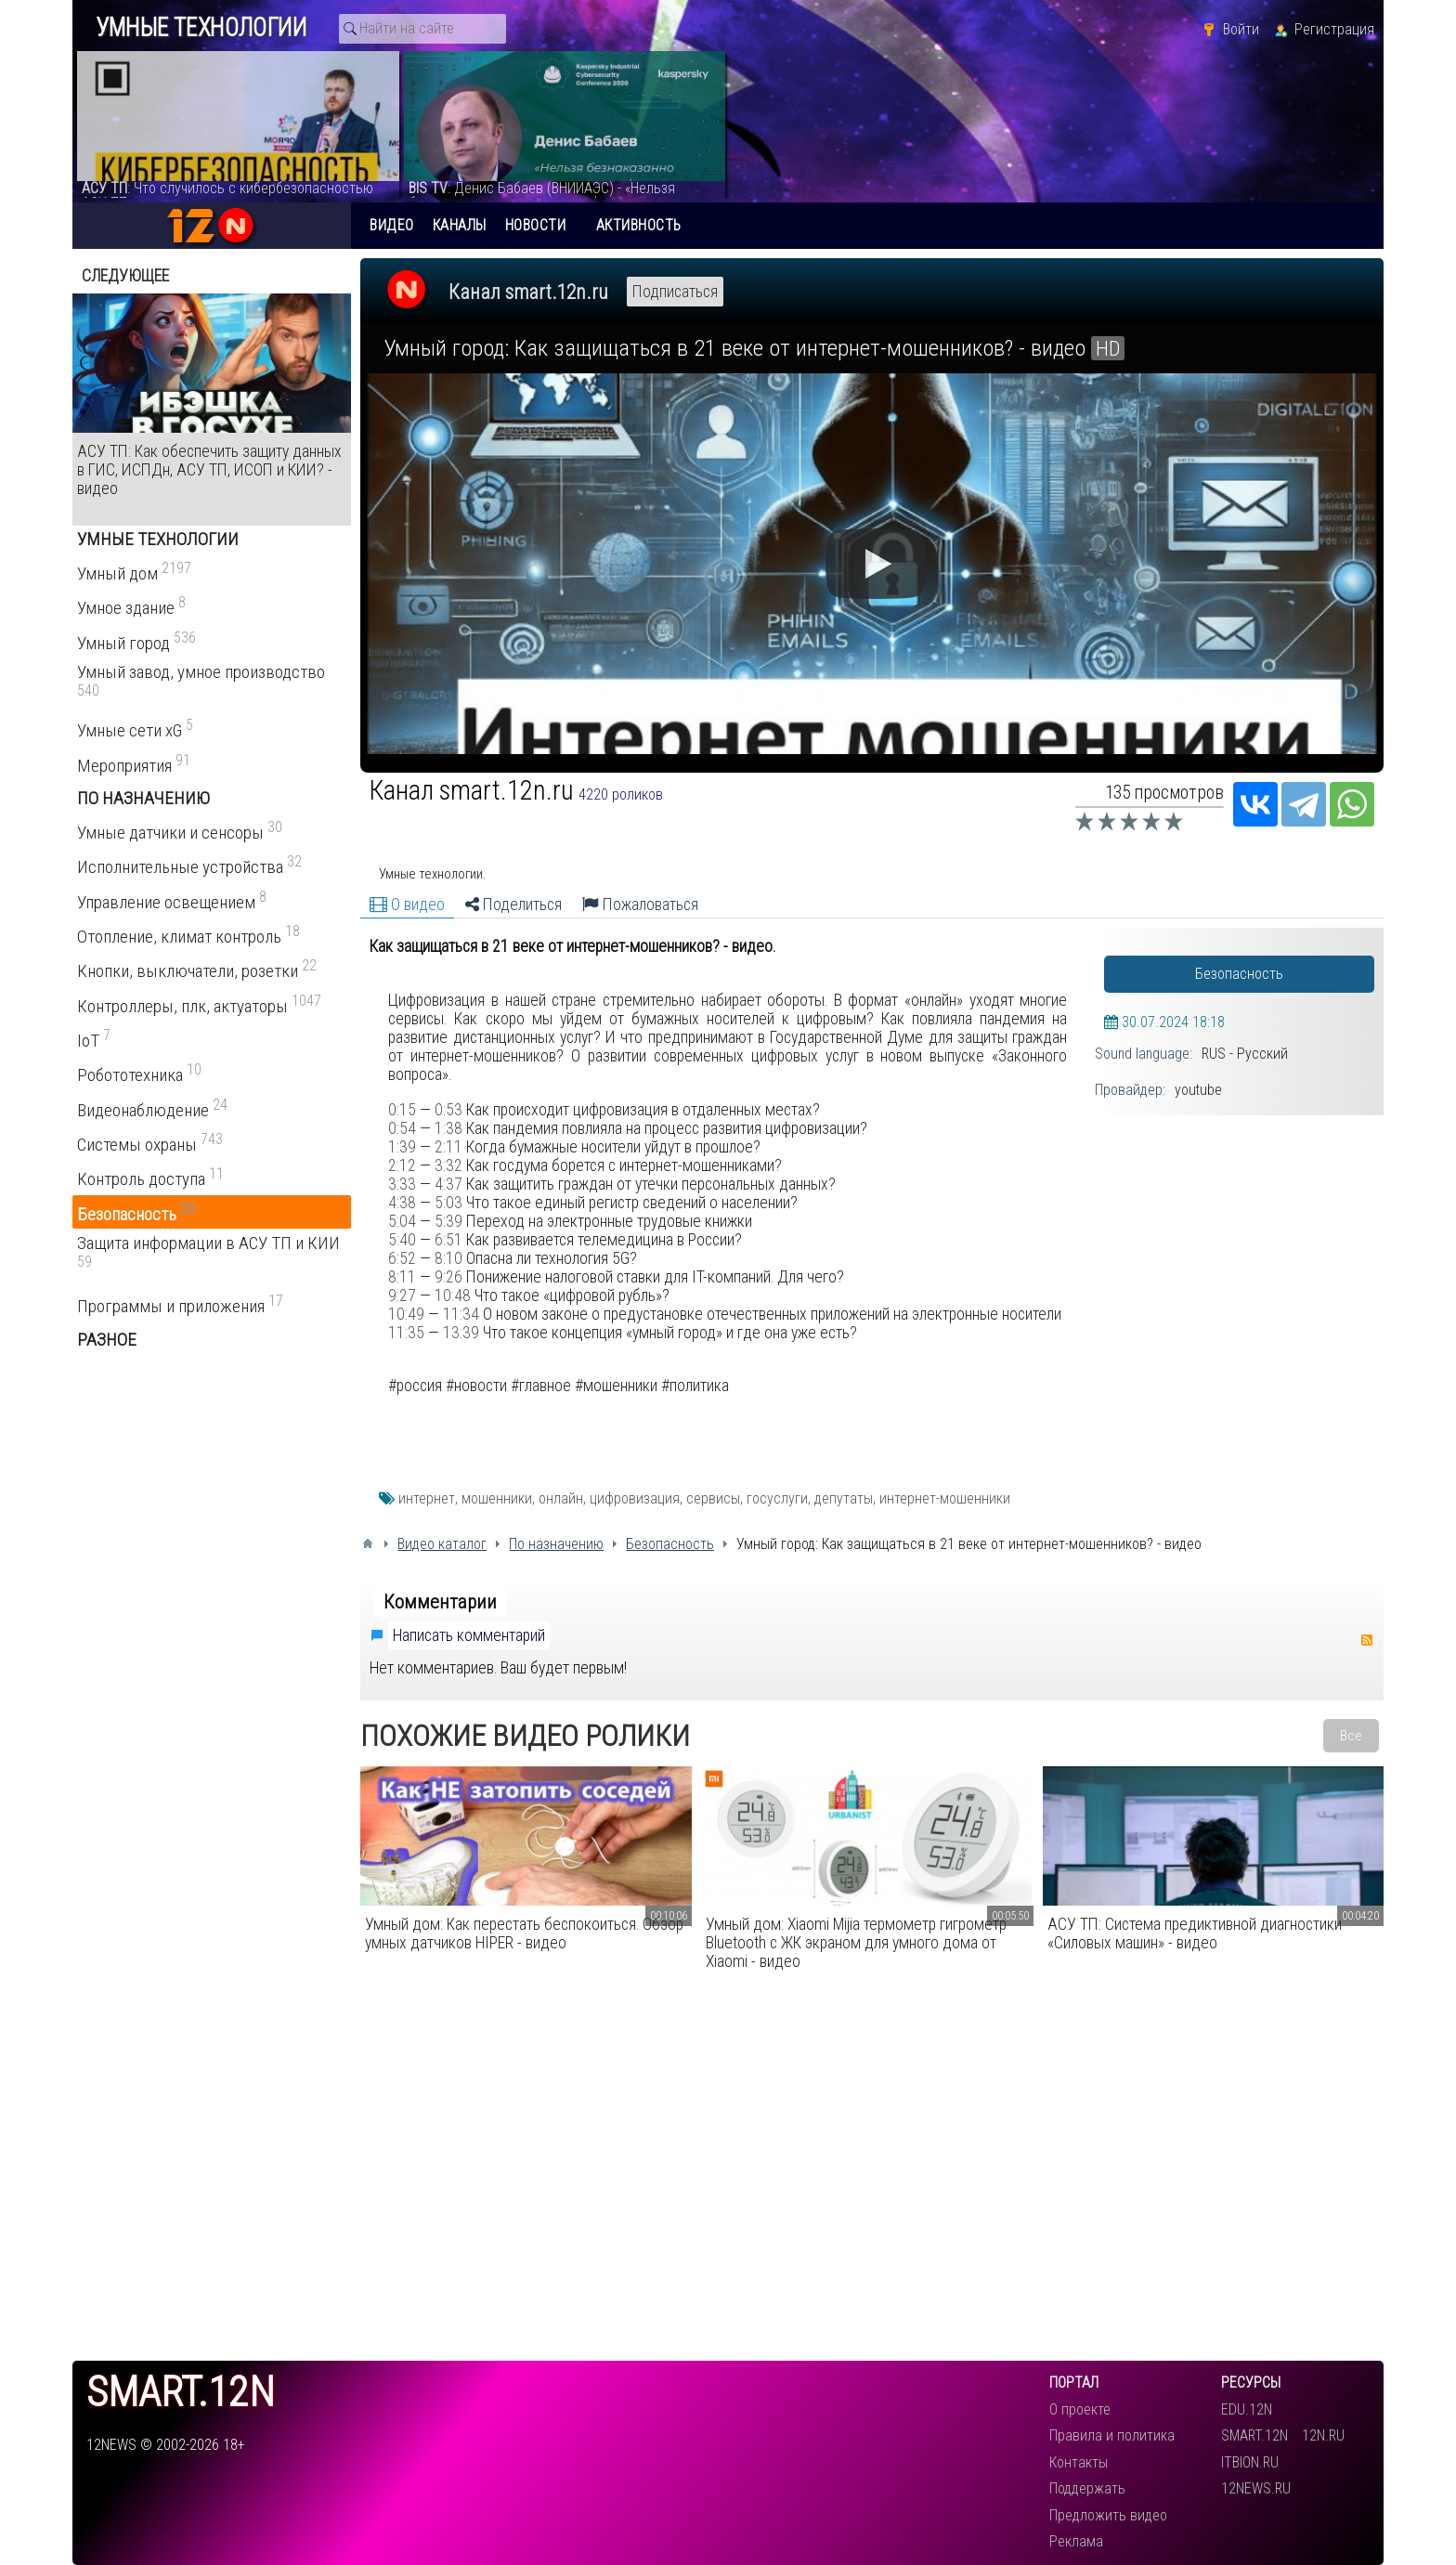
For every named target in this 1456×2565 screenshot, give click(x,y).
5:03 (448, 1202)
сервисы (713, 1498)
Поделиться (513, 904)
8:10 (448, 1258)
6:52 (402, 1258)
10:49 (406, 1314)
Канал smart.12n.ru (528, 292)
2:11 (448, 1147)
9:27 (402, 1295)
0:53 (448, 1109)
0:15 (402, 1109)
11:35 (406, 1332)
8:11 (402, 1277)
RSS (1366, 1640)
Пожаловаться (640, 904)
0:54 (402, 1128)
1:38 (448, 1128)
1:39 (402, 1147)
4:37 (448, 1184)
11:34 (461, 1314)
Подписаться (675, 291)
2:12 (402, 1165)
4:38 (402, 1202)
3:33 (402, 1184)
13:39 (461, 1332)
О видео (407, 904)
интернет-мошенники (944, 1498)
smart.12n (180, 2392)
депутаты (843, 1498)
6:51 (448, 1239)
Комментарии (440, 1602)
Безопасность (1239, 974)
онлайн (561, 1498)
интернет (426, 1498)
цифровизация (635, 1498)
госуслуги (777, 1498)
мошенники (497, 1498)
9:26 (448, 1277)
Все (1351, 1735)
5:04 (402, 1221)
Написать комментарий (469, 1635)
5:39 (448, 1221)
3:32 (448, 1165)
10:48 (453, 1295)
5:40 (402, 1239)
